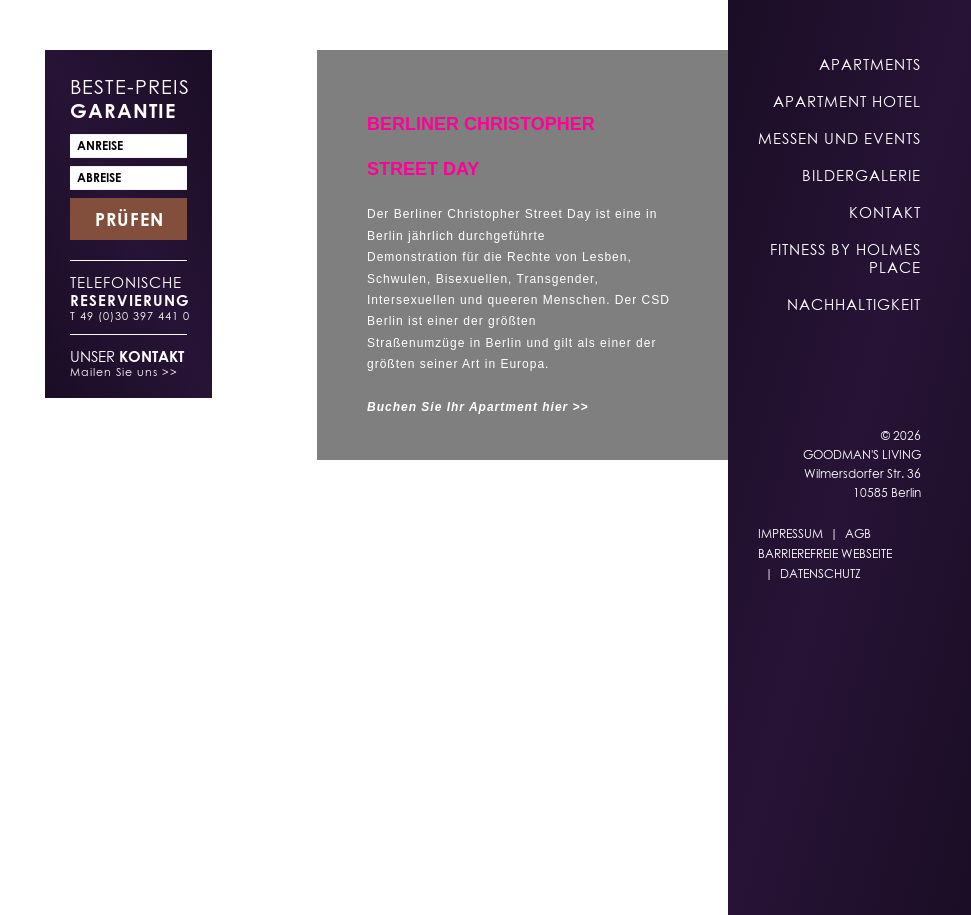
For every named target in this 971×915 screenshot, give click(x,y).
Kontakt (885, 212)
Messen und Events (839, 138)
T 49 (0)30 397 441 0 (130, 315)
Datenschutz (820, 573)
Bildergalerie (861, 175)
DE (377, 876)
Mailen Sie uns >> (124, 371)
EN (416, 876)
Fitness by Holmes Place (845, 258)
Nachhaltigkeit (854, 304)
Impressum (790, 533)
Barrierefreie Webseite (825, 553)
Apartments (870, 64)
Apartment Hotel (847, 101)
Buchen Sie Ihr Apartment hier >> (478, 407)
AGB (858, 533)
